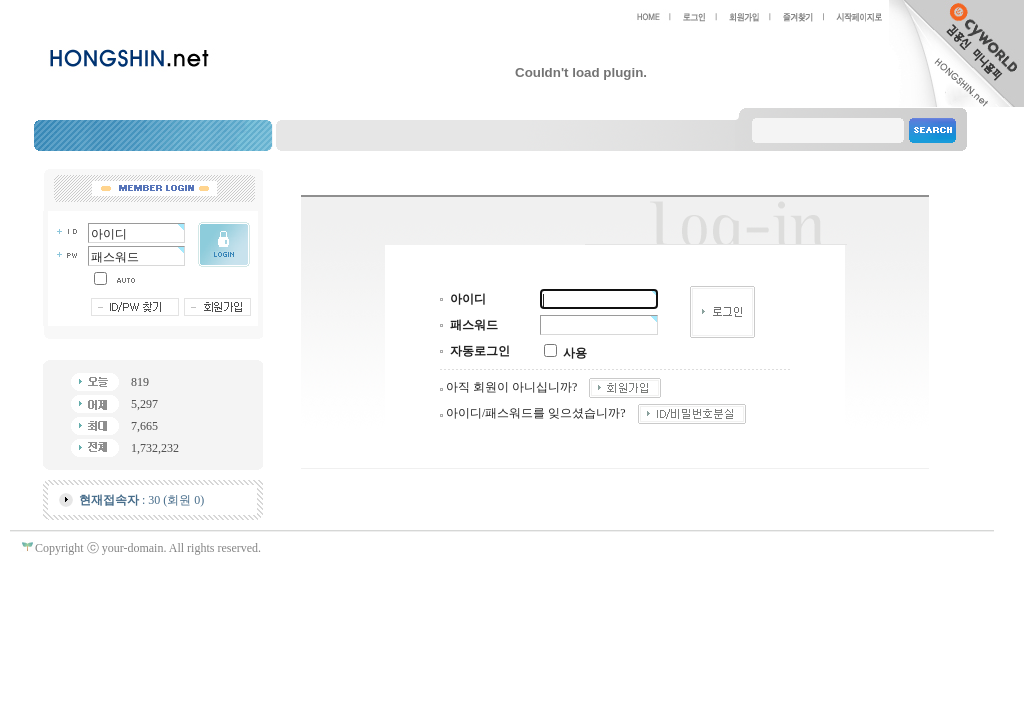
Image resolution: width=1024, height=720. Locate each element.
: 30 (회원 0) (141, 500)
